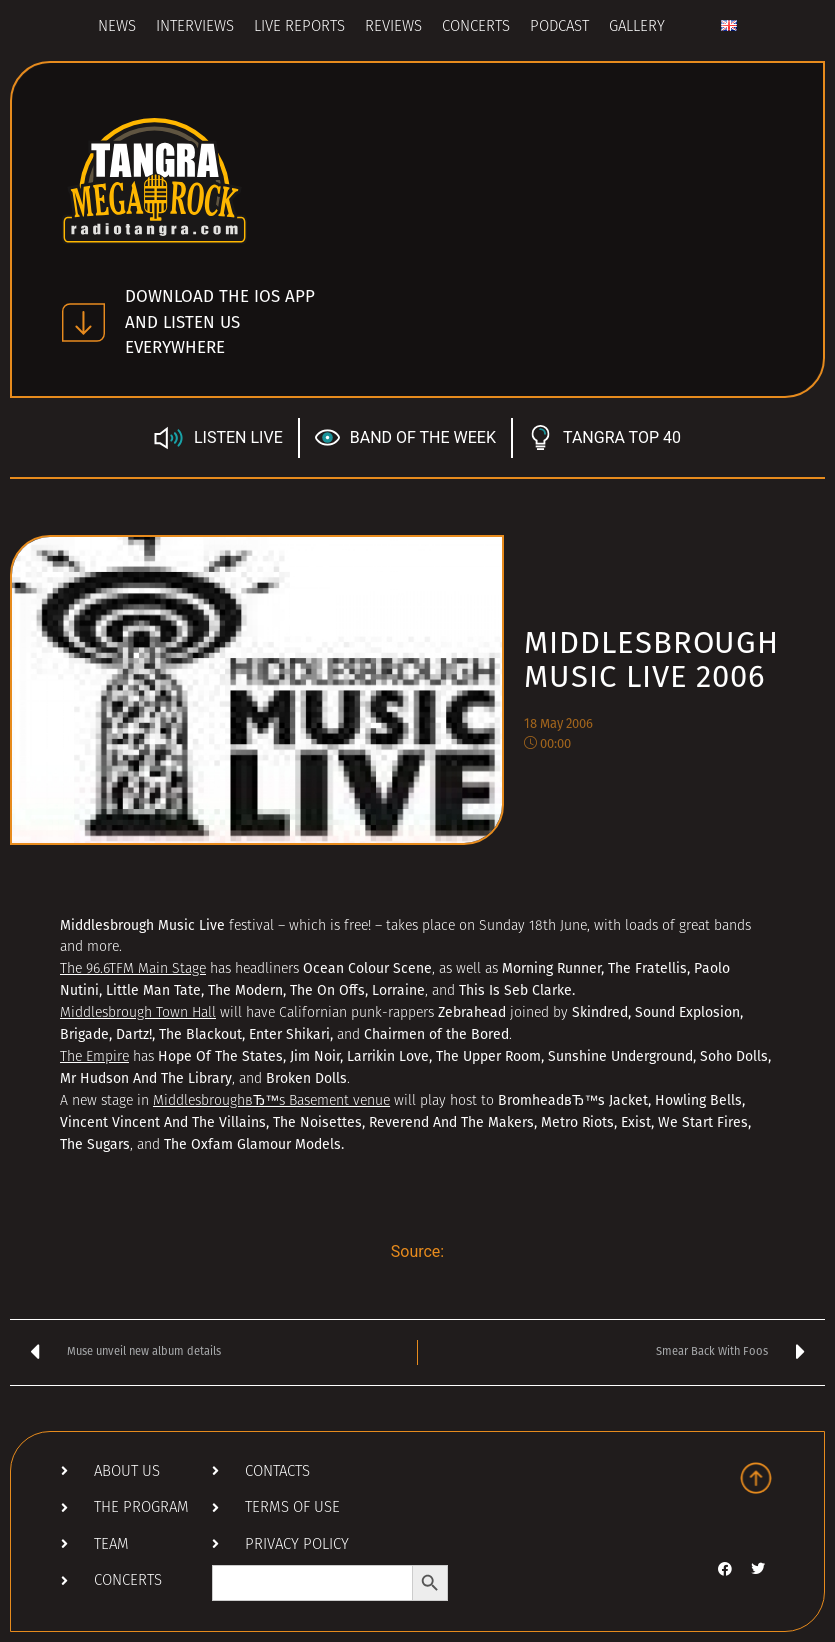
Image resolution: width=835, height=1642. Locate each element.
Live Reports (299, 27)
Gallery (637, 27)
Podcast (559, 27)
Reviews (393, 27)
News (117, 27)
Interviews (195, 27)
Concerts (476, 27)
